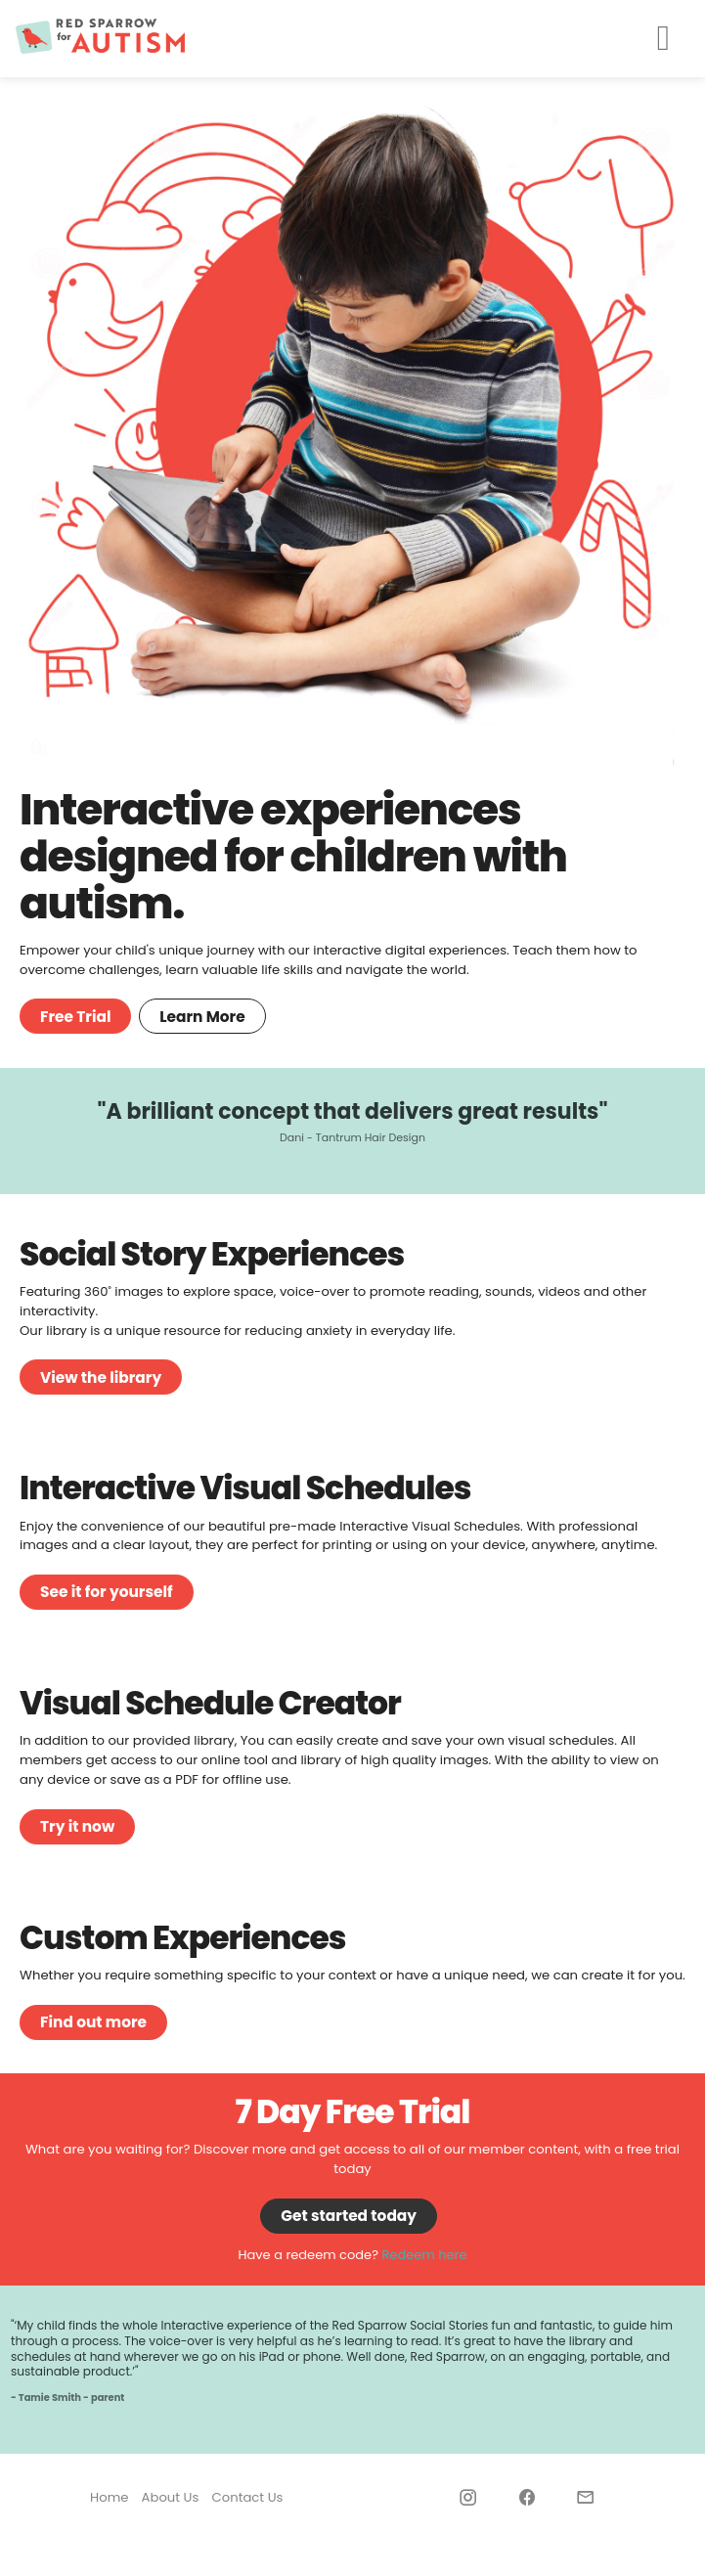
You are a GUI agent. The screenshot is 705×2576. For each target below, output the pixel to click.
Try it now (77, 1826)
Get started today (349, 2215)
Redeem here (423, 2254)
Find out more (93, 2022)
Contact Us (248, 2497)
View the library (100, 1377)
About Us (170, 2497)
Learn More (202, 1016)
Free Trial (75, 1016)
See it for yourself (106, 1591)
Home (109, 2497)
